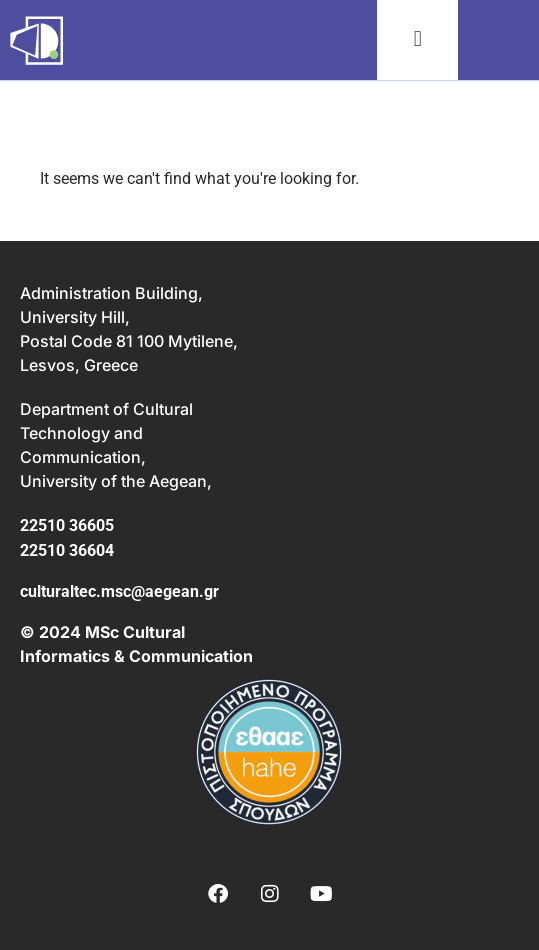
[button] (417, 39)
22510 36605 (67, 525)
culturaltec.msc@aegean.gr (119, 591)
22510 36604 (67, 550)
